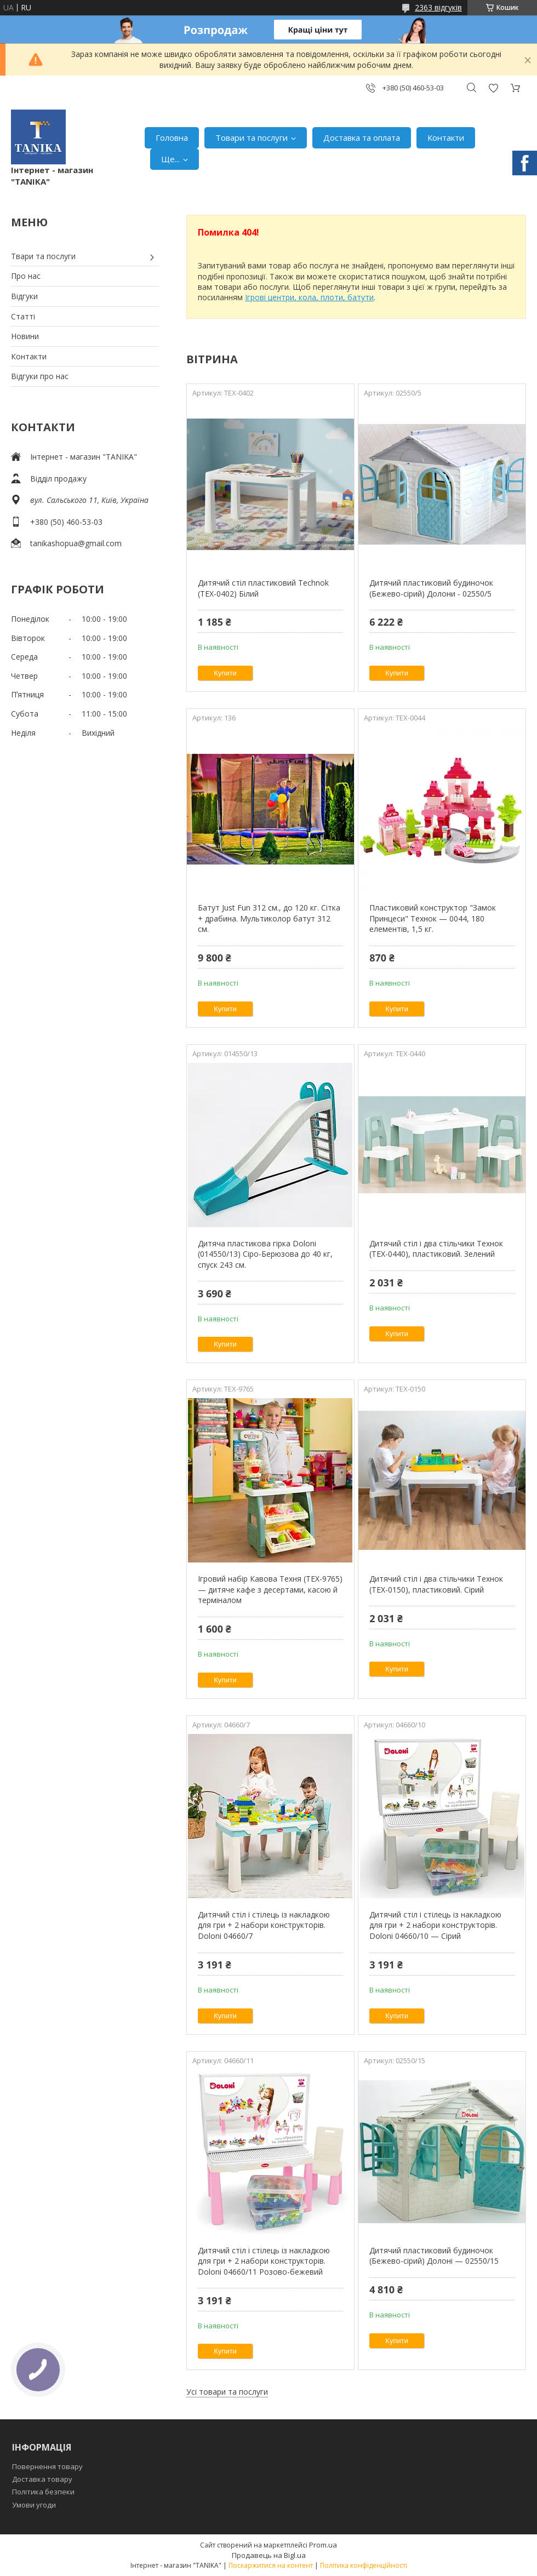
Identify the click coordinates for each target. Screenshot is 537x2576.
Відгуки (24, 296)
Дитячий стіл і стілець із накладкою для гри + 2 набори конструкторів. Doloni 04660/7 (264, 1925)
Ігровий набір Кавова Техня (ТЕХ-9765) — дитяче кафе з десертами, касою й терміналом (270, 1589)
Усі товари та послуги (227, 2391)
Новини (25, 336)
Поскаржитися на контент (270, 2565)
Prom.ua (323, 2545)
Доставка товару (42, 2479)
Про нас (26, 276)
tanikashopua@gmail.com (76, 543)
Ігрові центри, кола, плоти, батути (309, 297)
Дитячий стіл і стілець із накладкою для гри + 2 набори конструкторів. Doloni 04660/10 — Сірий (435, 1925)
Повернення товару (47, 2466)
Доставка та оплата (361, 137)
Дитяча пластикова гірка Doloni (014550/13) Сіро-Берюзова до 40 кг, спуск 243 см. (265, 1254)
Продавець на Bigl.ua (269, 2555)
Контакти (445, 137)
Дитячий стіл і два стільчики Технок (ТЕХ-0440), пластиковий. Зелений (436, 1249)
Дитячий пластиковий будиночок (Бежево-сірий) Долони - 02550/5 (431, 588)
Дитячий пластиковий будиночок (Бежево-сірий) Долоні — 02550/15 (434, 2255)
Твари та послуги (43, 256)
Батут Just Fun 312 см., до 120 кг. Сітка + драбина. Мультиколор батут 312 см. (269, 918)
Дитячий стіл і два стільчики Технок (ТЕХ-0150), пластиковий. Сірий (436, 1584)
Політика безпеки (43, 2492)
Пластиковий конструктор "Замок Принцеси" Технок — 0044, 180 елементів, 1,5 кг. (432, 918)
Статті (23, 316)
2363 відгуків (438, 7)
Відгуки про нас (39, 376)
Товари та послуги (251, 137)
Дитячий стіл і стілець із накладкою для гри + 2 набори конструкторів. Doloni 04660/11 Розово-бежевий (264, 2261)
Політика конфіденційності (363, 2565)
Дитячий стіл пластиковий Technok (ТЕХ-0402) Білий (263, 588)
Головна (172, 137)
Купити (225, 673)
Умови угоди (34, 2505)
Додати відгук (493, 88)
